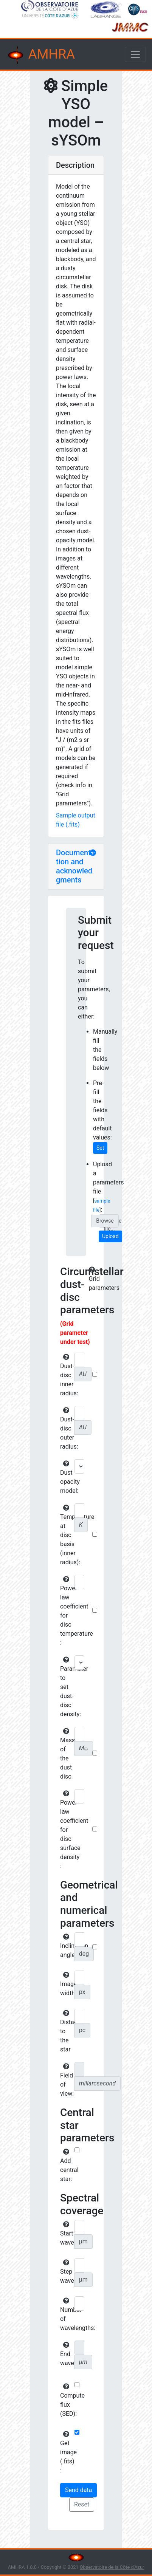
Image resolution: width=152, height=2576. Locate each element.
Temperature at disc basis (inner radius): (66, 1535)
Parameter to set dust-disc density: (66, 1687)
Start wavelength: (66, 2233)
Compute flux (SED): (66, 2400)
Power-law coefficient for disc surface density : (66, 1830)
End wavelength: (66, 2354)
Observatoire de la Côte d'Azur (112, 2567)
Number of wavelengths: (66, 2314)
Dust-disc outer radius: (66, 1428)
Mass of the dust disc (66, 1754)
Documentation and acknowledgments (75, 866)
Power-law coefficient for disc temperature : (66, 1611)
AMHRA (40, 55)
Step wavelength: (66, 2271)
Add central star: (66, 2166)
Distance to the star (66, 2031)
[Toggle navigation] (135, 54)
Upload (110, 1236)
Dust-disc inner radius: (66, 1375)
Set (100, 1148)
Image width (66, 1984)
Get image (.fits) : (66, 2452)
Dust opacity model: (66, 1477)
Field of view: (66, 2080)
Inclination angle (66, 1946)
